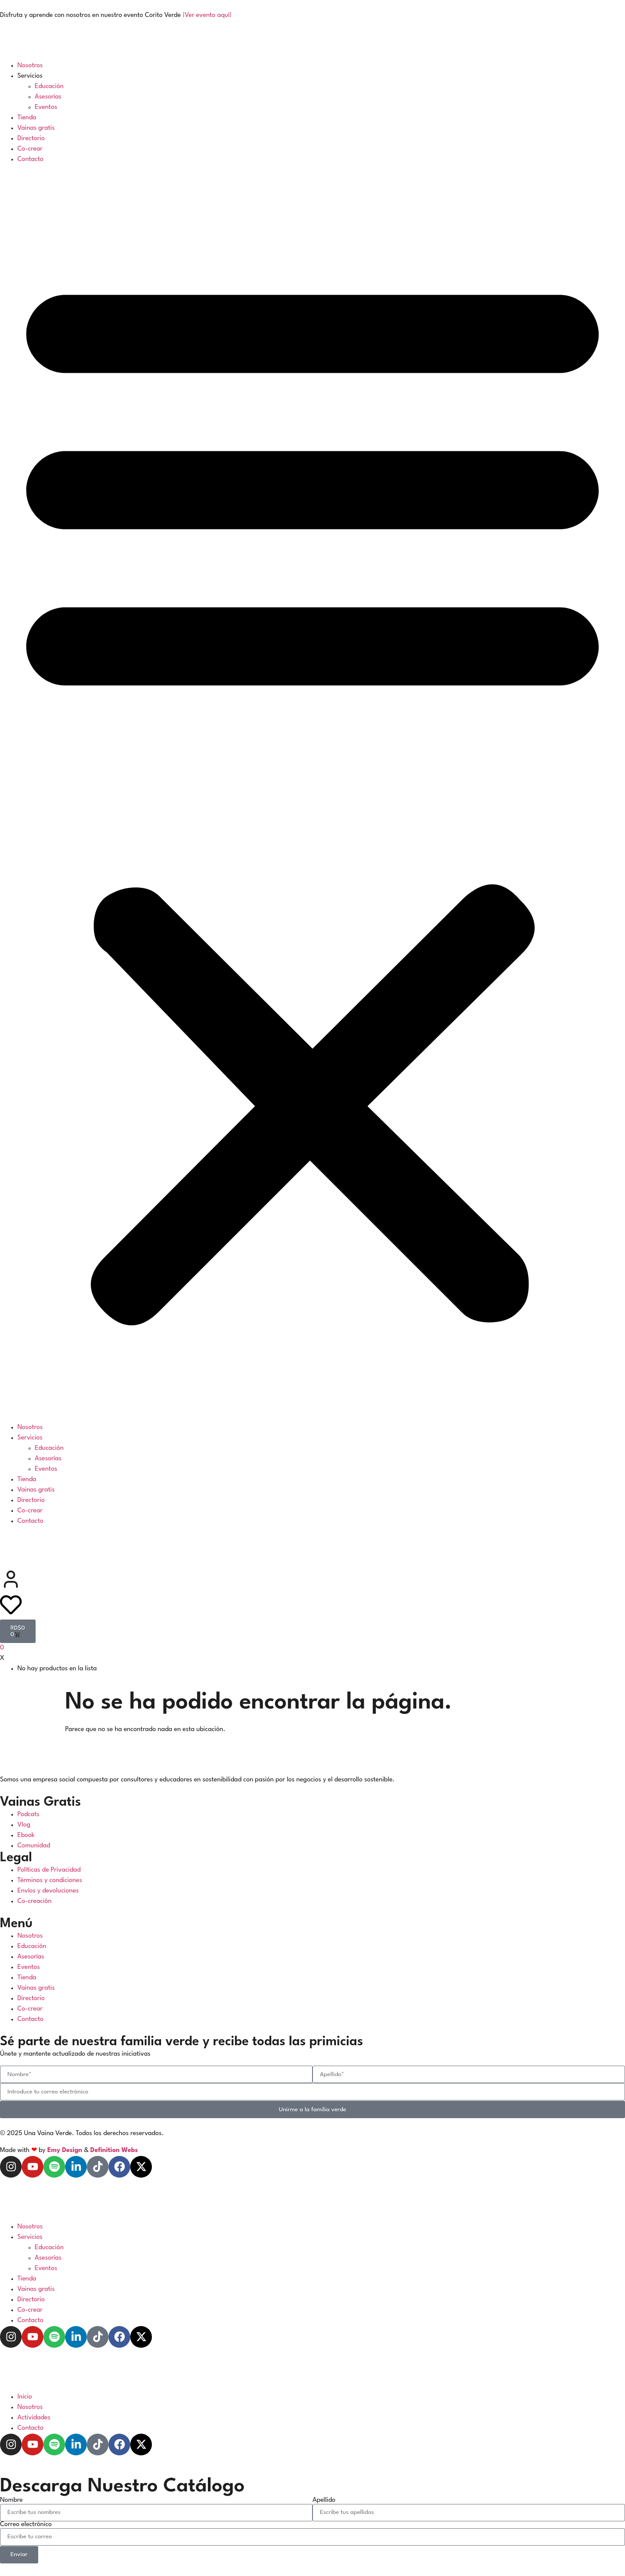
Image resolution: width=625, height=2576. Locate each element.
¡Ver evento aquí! (207, 15)
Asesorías (48, 97)
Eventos (46, 107)
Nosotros (30, 65)
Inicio (24, 2397)
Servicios (30, 76)
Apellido (324, 2500)
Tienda (26, 118)
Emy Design (64, 2150)
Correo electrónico (26, 2524)
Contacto (30, 159)
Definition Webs (114, 2150)
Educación (49, 86)
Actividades (33, 2418)
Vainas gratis (36, 128)
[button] (312, 794)
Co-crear (30, 149)
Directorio (31, 138)
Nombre (11, 2500)
